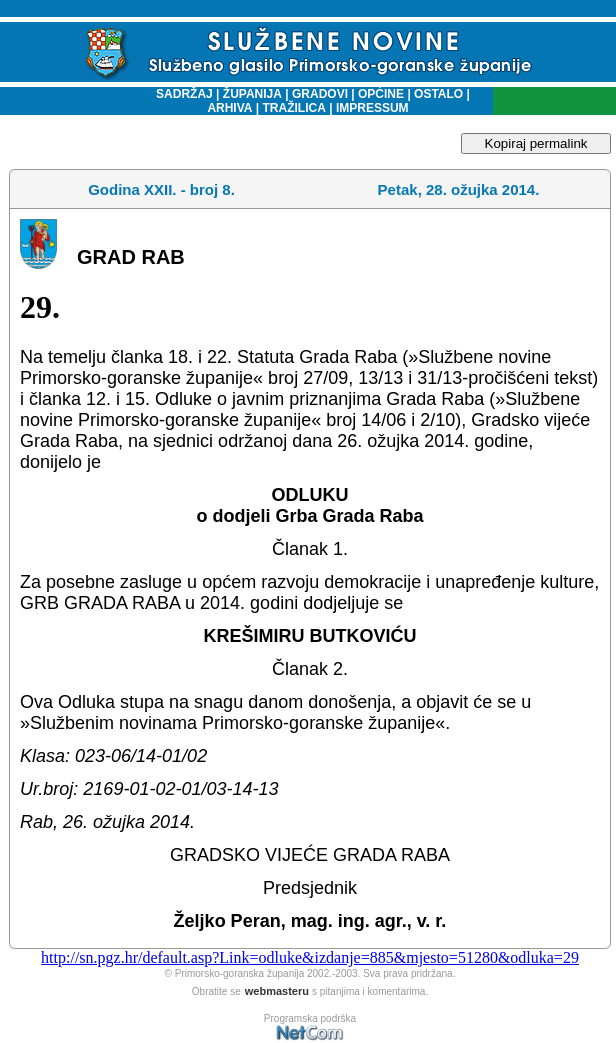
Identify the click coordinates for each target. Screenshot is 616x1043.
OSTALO (438, 94)
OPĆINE (381, 94)
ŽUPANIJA (252, 94)
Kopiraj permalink (536, 143)
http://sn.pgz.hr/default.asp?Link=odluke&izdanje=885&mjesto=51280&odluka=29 (310, 957)
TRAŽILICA (292, 108)
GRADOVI (320, 94)
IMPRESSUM (372, 108)
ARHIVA (229, 108)
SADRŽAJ (179, 94)
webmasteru (277, 991)
